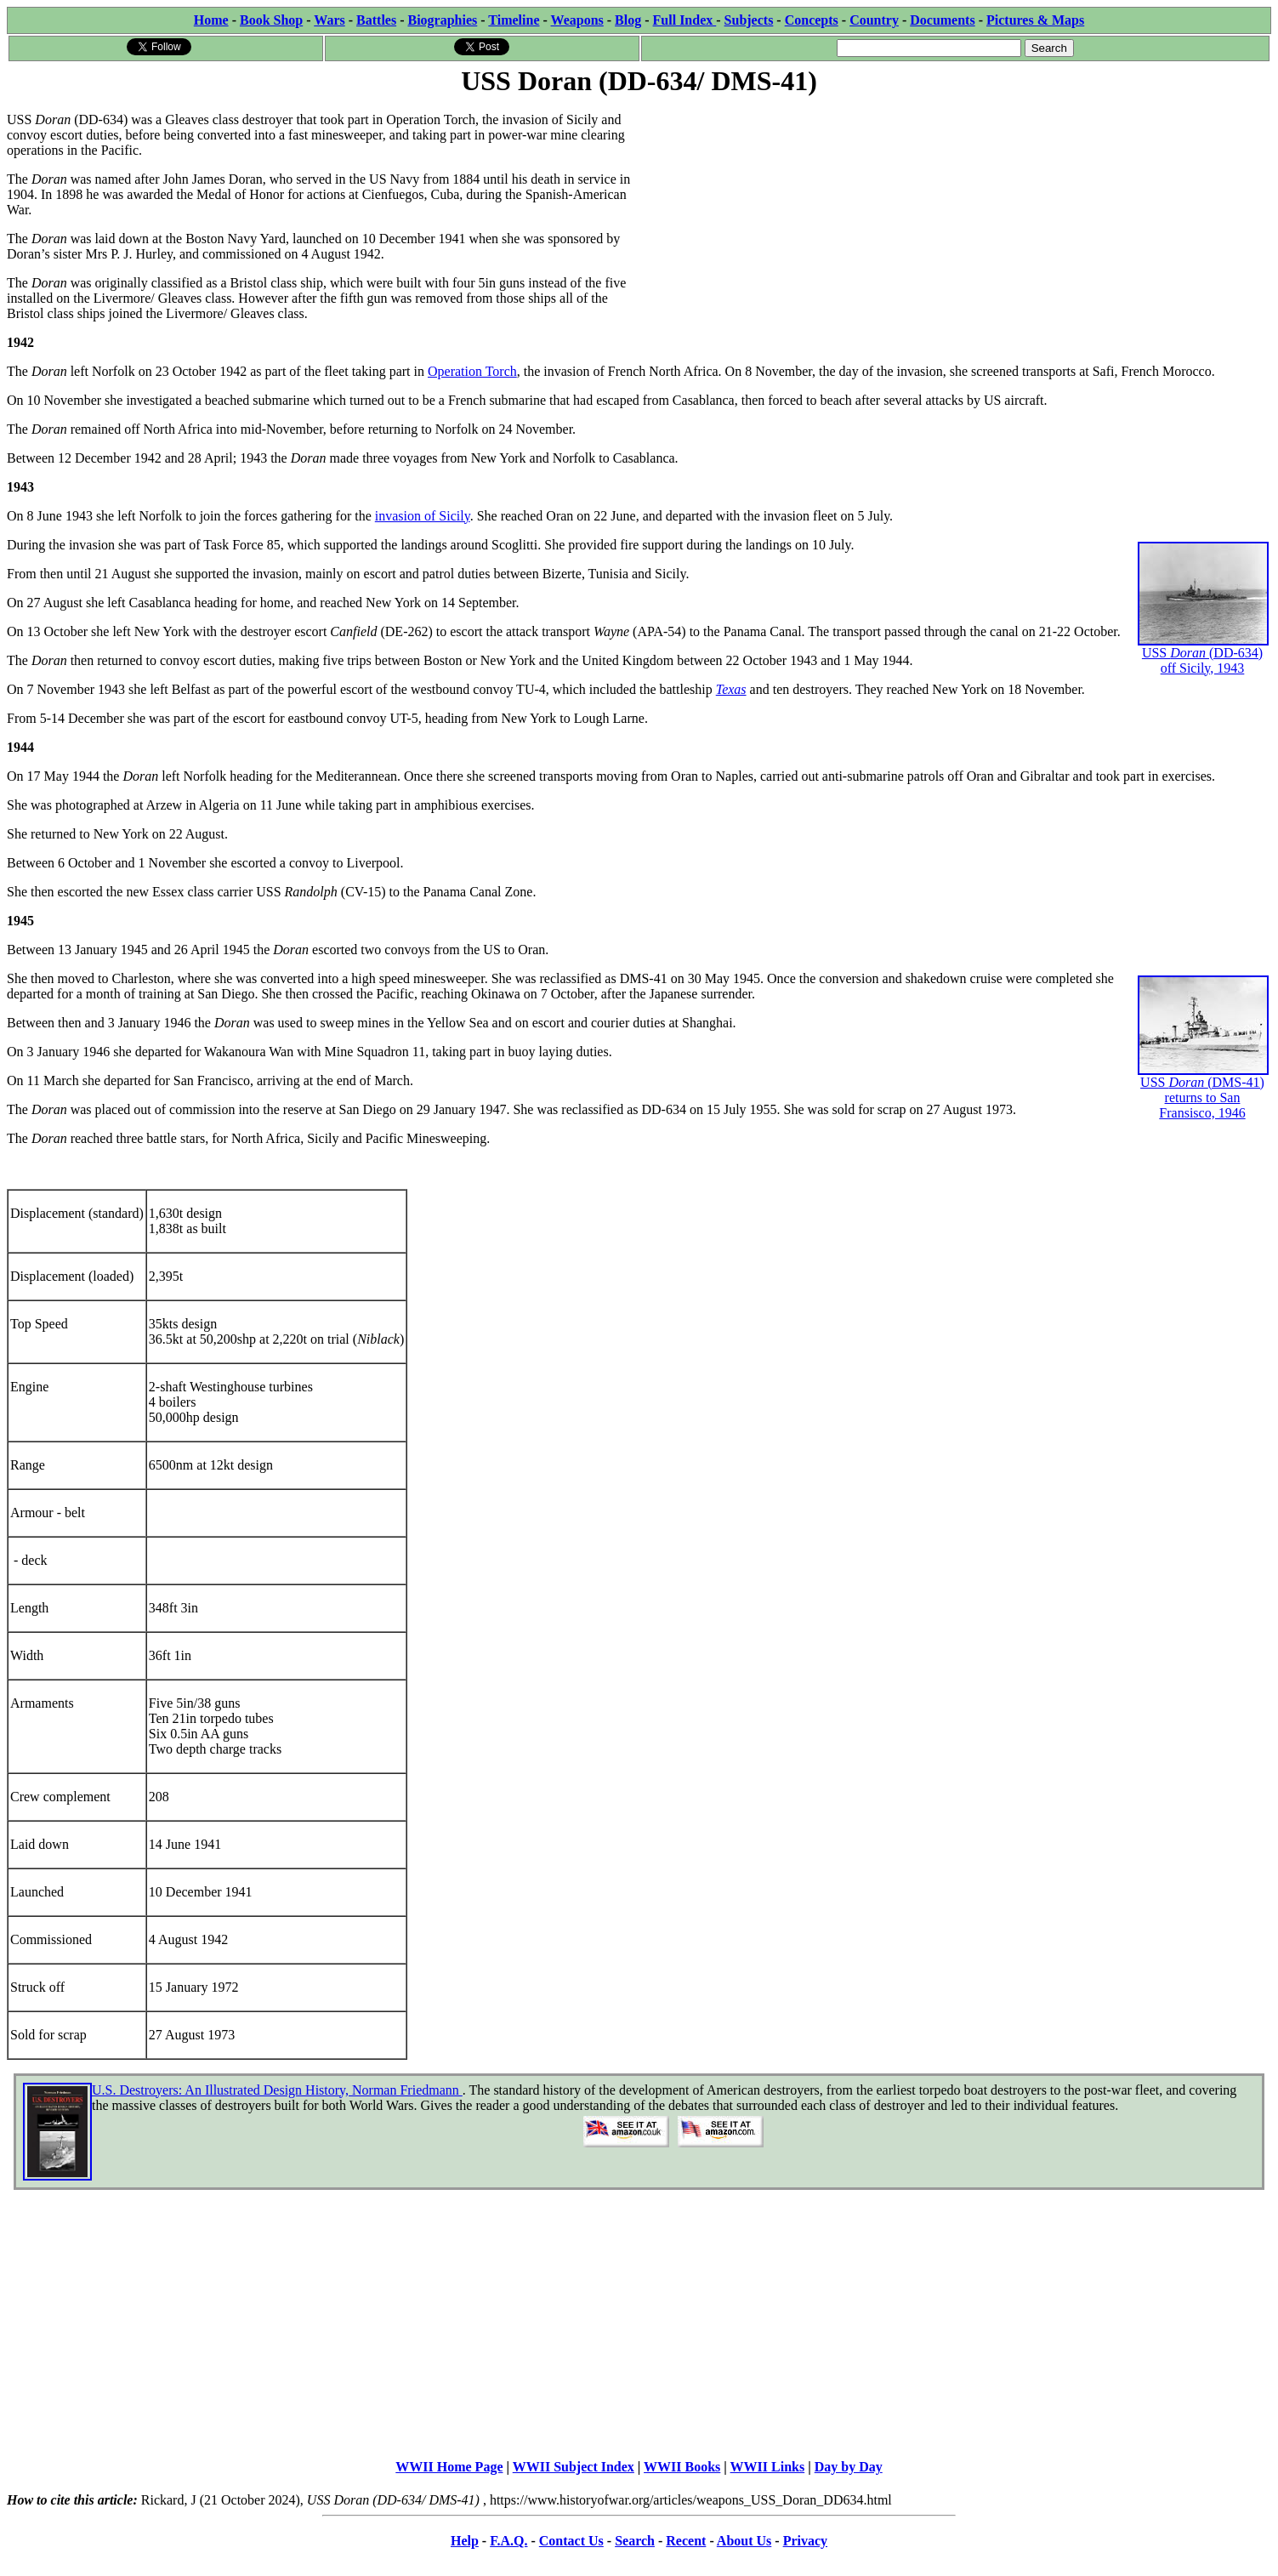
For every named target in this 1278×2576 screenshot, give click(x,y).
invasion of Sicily (422, 516)
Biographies (442, 20)
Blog (628, 20)
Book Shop (271, 20)
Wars (329, 20)
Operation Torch (472, 371)
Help (465, 2540)
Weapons (577, 20)
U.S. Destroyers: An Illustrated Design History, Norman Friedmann (277, 2090)
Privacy (805, 2540)
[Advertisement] (955, 219)
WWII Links (767, 2466)
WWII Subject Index (573, 2466)
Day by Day (849, 2466)
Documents (942, 20)
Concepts (811, 20)
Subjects (749, 20)
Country (874, 20)
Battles (376, 20)
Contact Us (571, 2540)
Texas (731, 689)
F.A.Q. (508, 2540)
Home (211, 20)
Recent (686, 2540)
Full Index (685, 20)
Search (635, 2540)
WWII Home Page (449, 2466)
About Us (744, 2540)
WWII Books (682, 2466)
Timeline (513, 20)
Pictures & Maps (1035, 20)
